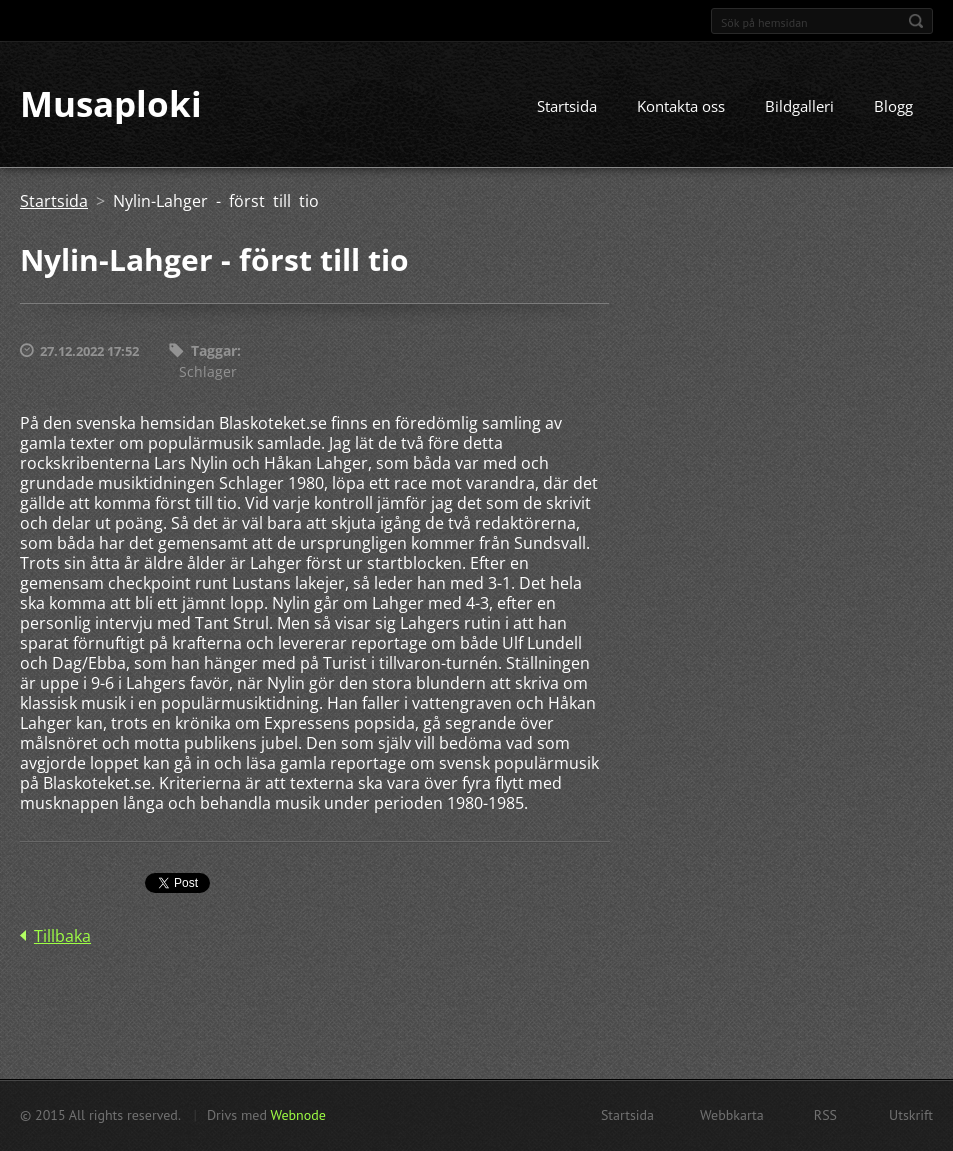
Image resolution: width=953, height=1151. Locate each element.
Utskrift (911, 1115)
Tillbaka (62, 936)
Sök (916, 21)
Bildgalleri (799, 107)
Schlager (208, 371)
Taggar (214, 351)
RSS (825, 1115)
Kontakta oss (681, 107)
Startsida (567, 107)
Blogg (893, 107)
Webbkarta (732, 1115)
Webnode (297, 1115)
